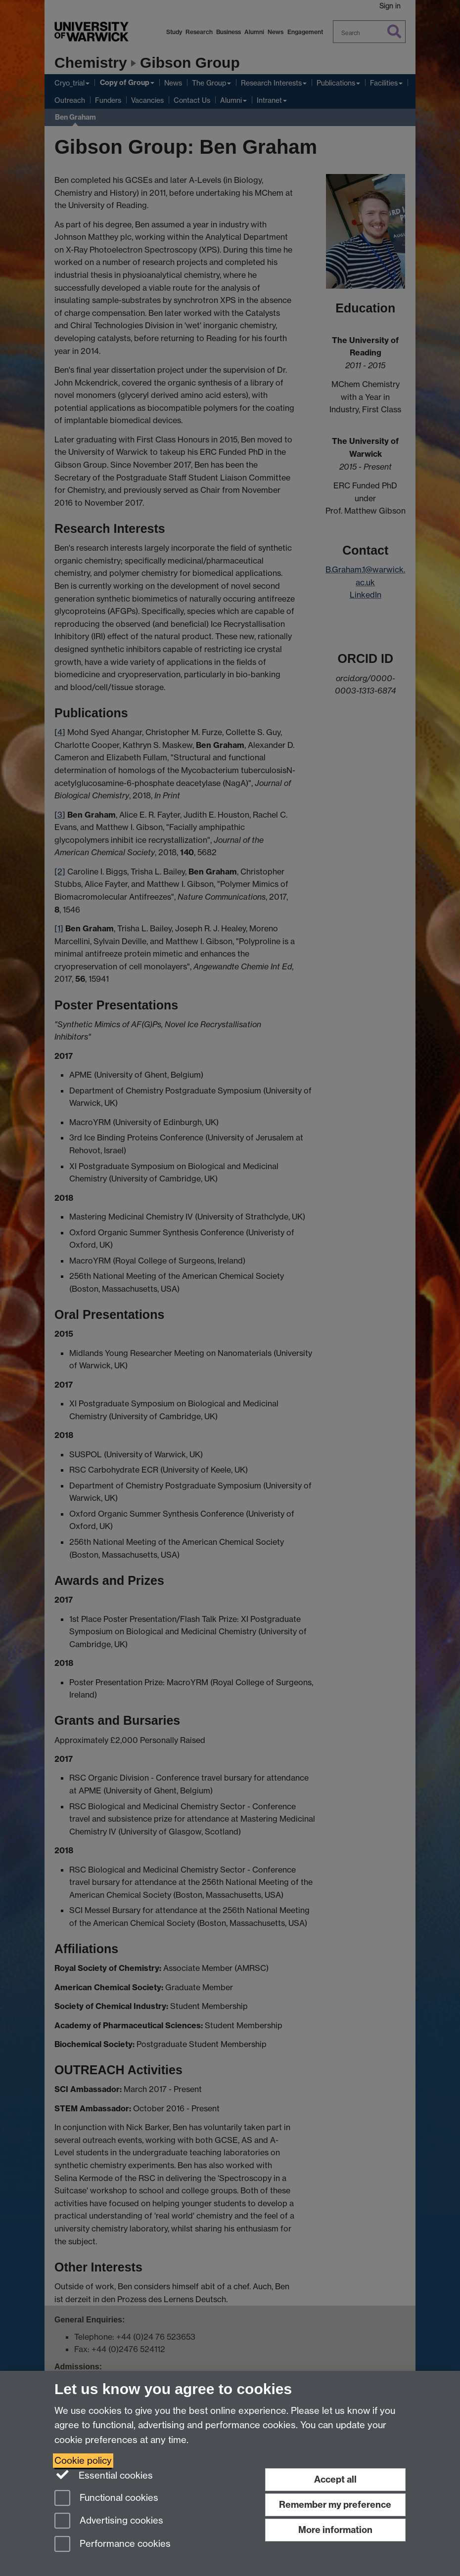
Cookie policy (83, 2460)
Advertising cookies (108, 2521)
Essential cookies (103, 2474)
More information (335, 2529)
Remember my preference (335, 2504)
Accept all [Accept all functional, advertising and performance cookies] (335, 2479)
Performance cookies (112, 2544)
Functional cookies (106, 2498)
